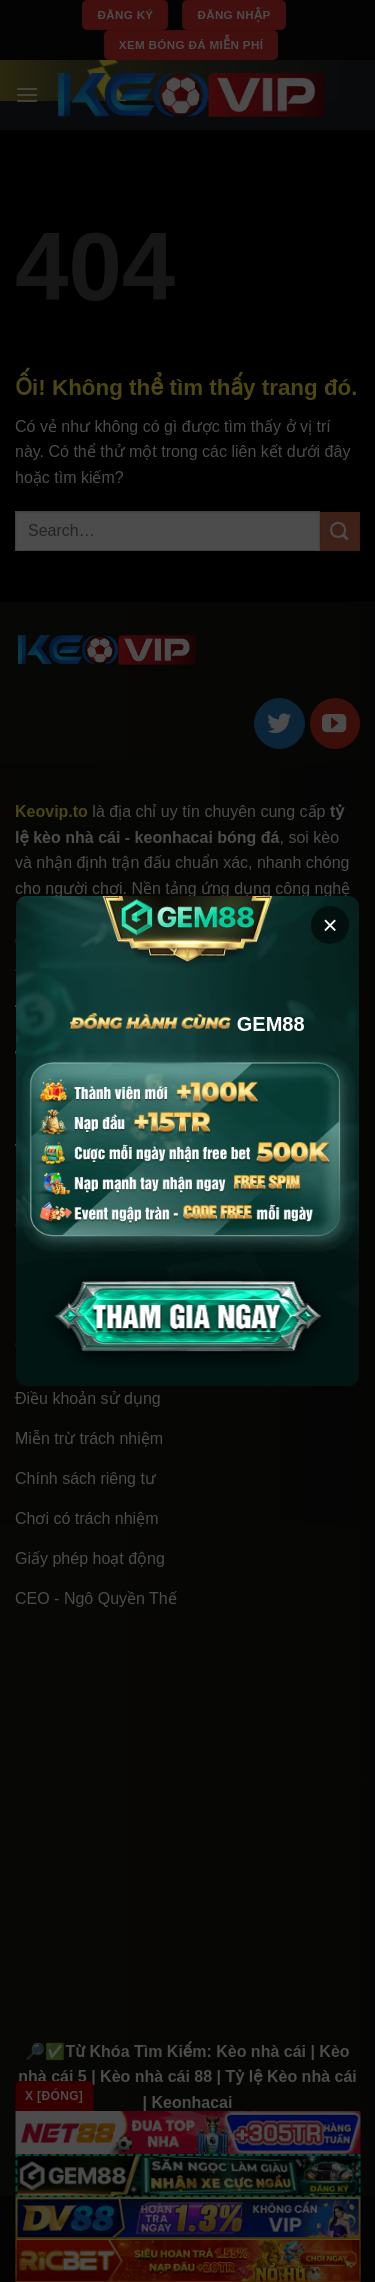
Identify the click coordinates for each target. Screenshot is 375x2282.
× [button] (329, 925)
